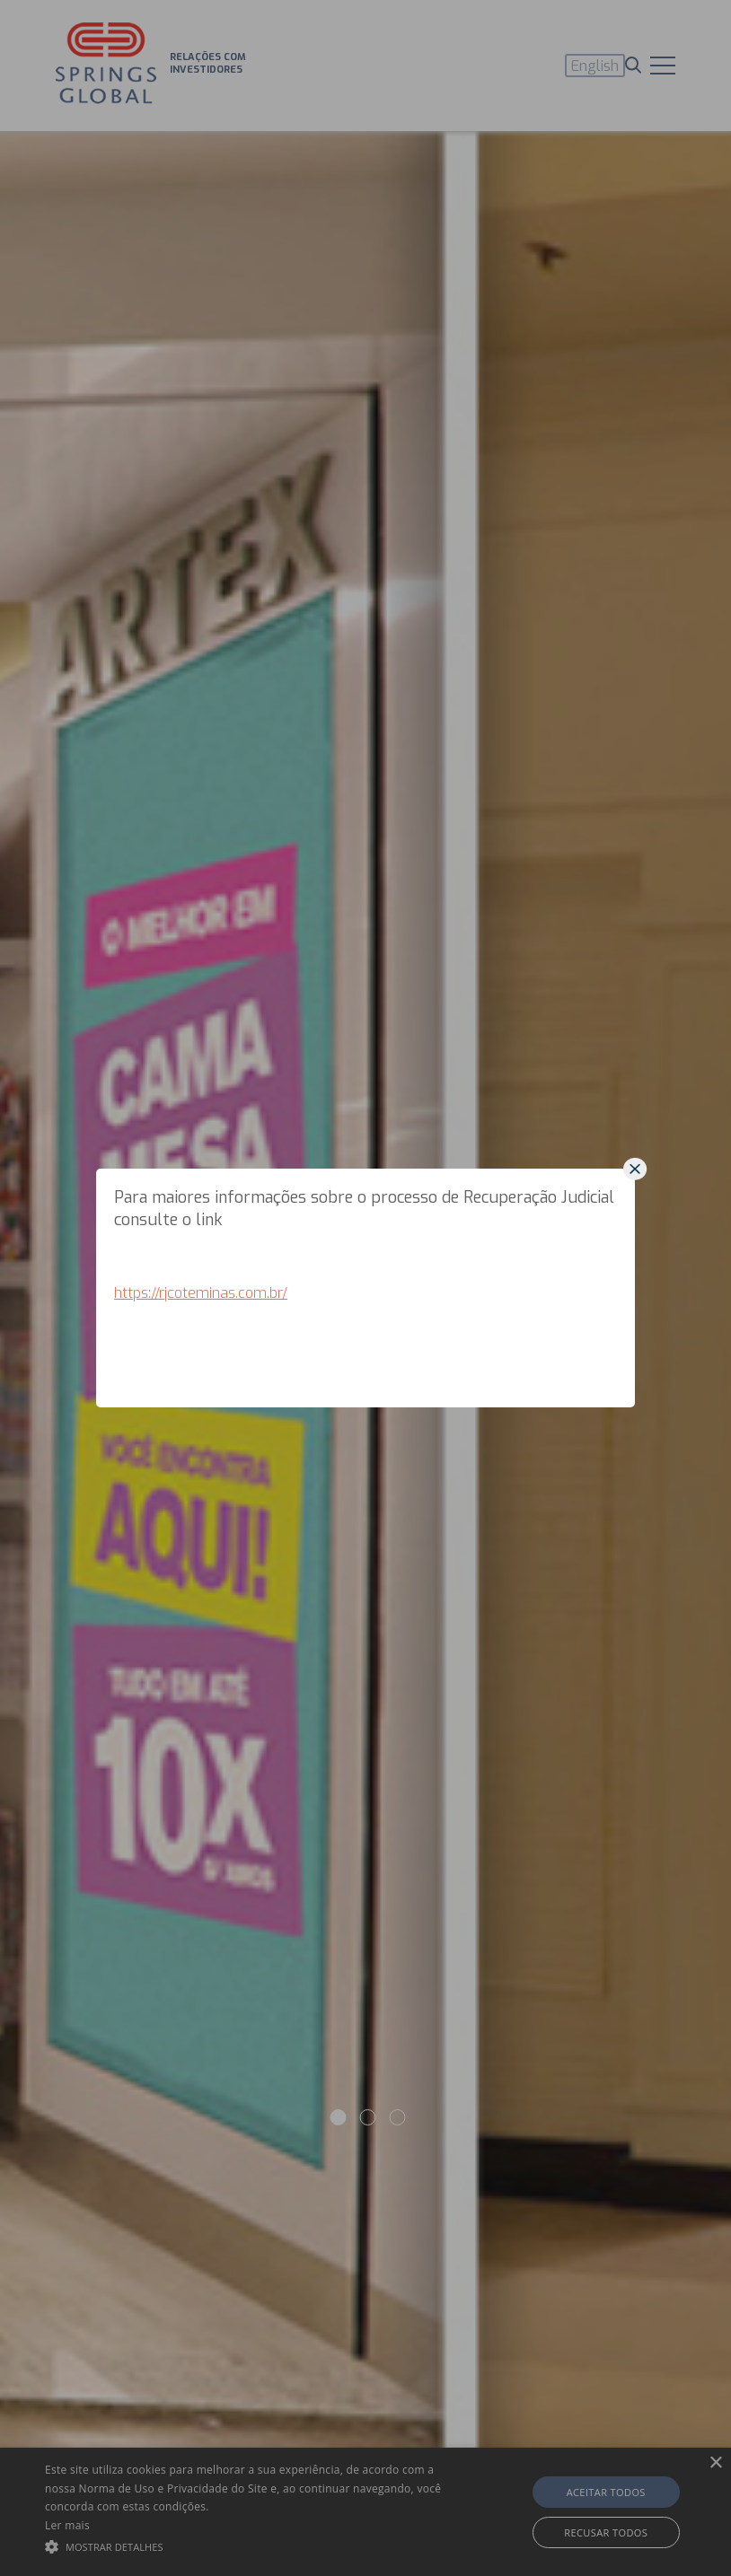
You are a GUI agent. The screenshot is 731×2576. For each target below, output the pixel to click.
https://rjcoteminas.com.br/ (200, 1293)
